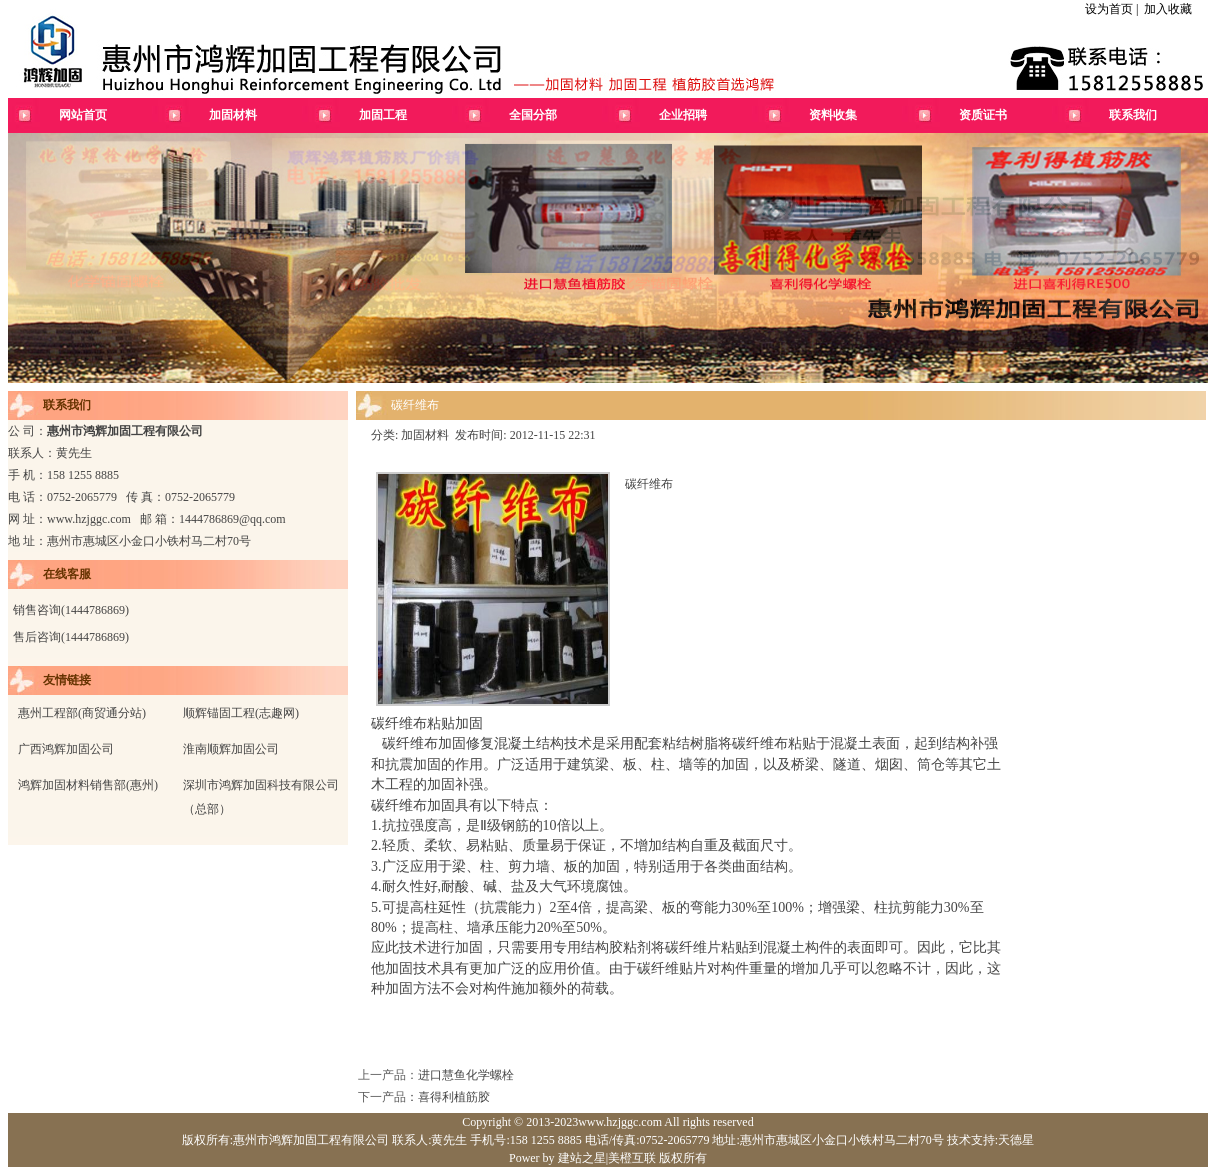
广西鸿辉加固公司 (66, 749)
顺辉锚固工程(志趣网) (241, 713)
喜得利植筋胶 (454, 1097)
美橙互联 (632, 1158)
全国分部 (533, 115)
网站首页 (83, 115)
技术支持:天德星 (989, 1140)
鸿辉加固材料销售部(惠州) (88, 785)
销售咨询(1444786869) (71, 610)
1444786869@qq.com (232, 519)
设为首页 (1109, 9)
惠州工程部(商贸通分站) (82, 713)
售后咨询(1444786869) (71, 637)
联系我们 (1133, 115)
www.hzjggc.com (89, 519)
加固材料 (233, 115)
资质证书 (983, 115)
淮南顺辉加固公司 (231, 749)
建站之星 (582, 1158)
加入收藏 (1168, 9)
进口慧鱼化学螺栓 (466, 1075)
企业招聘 (683, 115)
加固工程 (383, 115)
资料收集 (833, 115)
